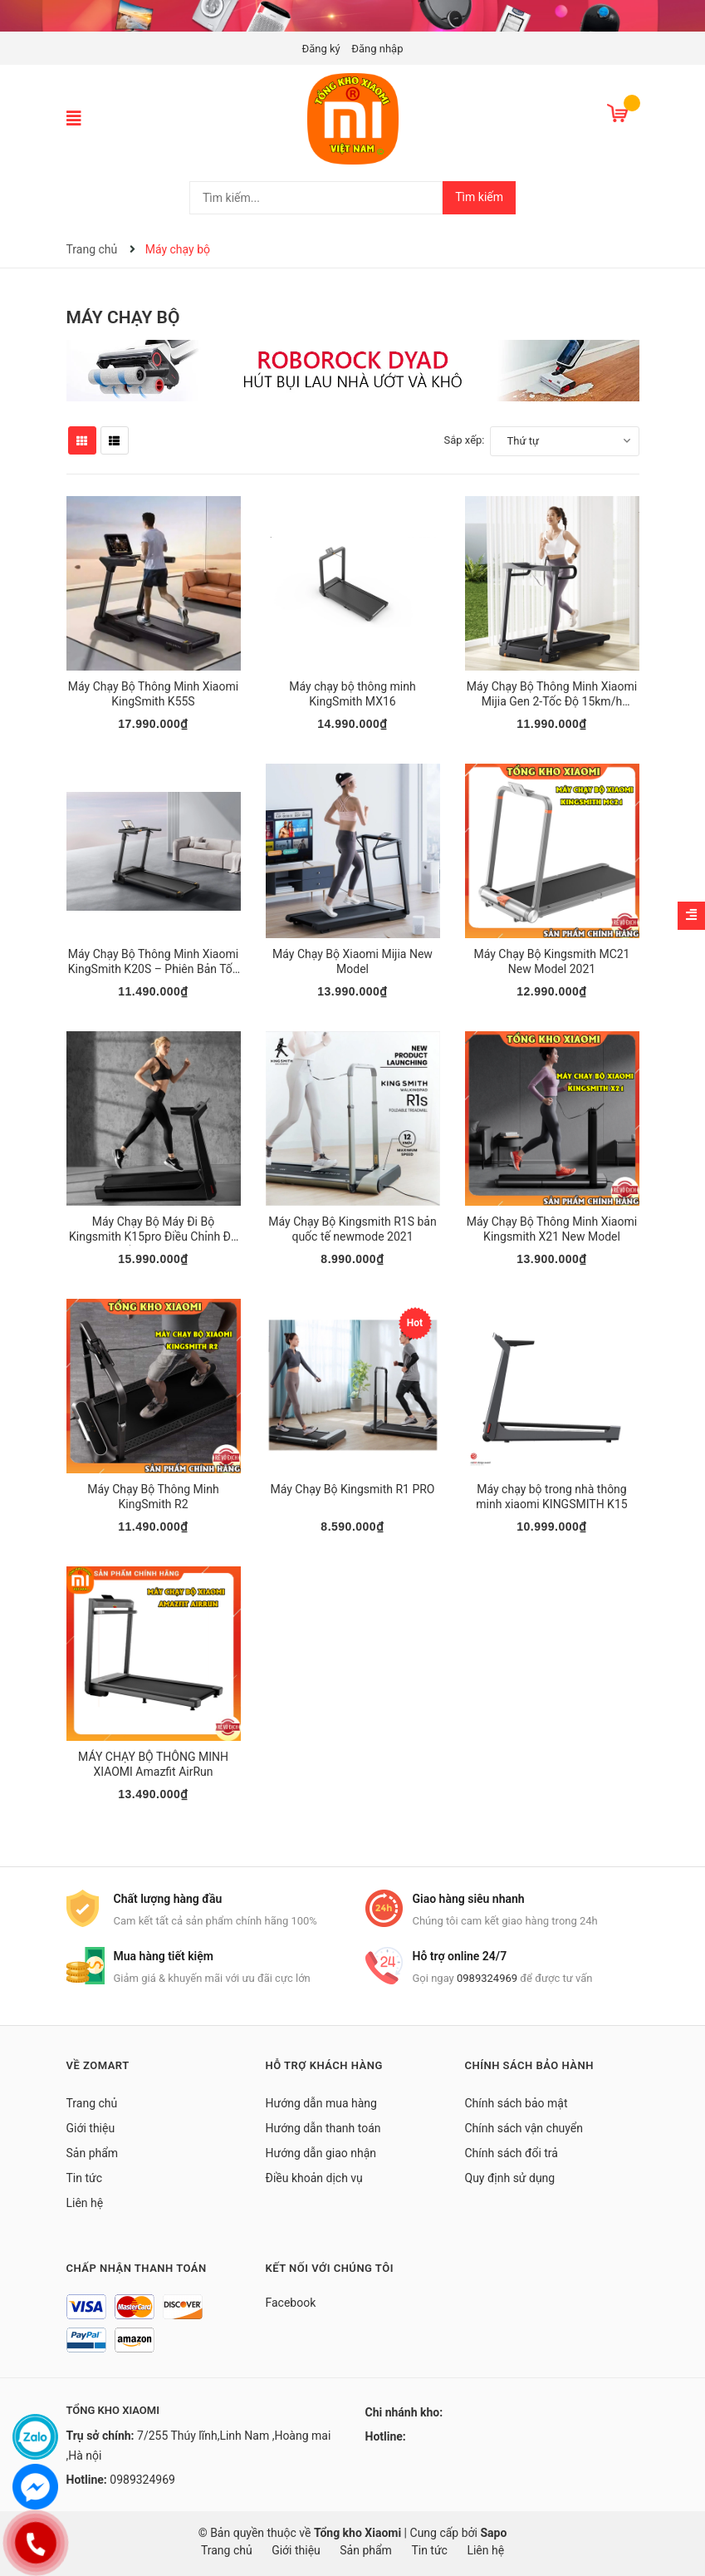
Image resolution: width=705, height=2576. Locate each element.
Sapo (493, 2532)
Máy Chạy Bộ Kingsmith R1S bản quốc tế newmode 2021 (352, 1229)
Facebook (291, 2302)
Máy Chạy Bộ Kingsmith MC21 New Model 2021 (552, 961)
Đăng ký (321, 48)
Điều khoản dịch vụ (314, 2178)
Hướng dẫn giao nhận (321, 2153)
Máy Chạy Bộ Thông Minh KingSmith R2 (152, 1496)
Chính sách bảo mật (516, 2103)
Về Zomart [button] (98, 2065)
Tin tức (84, 2178)
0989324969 (487, 1978)
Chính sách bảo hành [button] (529, 2065)
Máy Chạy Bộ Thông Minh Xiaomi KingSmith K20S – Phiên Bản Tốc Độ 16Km (153, 969)
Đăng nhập (377, 48)
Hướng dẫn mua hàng (321, 2103)
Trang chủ (92, 2103)
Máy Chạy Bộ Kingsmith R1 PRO (353, 1489)
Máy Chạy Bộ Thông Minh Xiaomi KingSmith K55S (153, 694)
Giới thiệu (90, 2128)
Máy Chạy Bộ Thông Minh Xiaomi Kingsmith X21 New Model (552, 1229)
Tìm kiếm (479, 197)
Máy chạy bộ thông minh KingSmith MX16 (352, 694)
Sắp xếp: (464, 440)
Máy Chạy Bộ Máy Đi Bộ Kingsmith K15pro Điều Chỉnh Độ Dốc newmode (153, 1236)
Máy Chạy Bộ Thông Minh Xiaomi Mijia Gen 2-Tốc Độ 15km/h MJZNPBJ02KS (552, 701)
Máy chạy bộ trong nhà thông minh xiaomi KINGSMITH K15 (551, 1496)
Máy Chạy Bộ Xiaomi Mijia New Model (352, 961)
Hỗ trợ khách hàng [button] (324, 2065)
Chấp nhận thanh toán (136, 2268)
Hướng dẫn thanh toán (323, 2128)
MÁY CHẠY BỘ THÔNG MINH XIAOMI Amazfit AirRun (153, 1764)
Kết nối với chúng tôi (330, 2268)
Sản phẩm (92, 2153)
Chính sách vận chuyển (524, 2128)
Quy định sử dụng (510, 2178)
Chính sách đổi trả (511, 2153)
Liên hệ (85, 2203)
